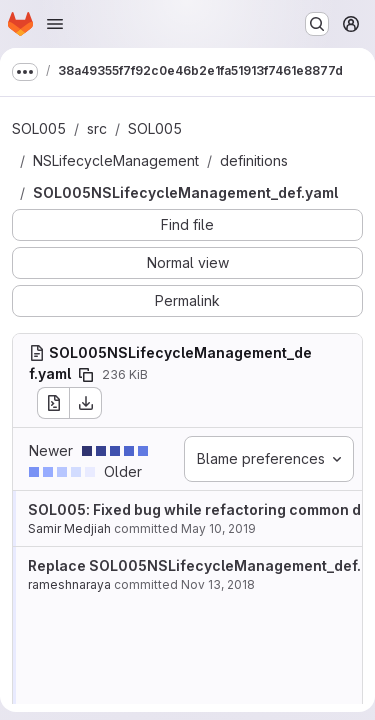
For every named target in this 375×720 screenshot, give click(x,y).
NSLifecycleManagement (116, 160)
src (97, 128)
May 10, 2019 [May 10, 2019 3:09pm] (218, 528)
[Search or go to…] (317, 24)
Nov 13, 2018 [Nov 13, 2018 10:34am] (218, 584)
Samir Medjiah (69, 528)
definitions (254, 160)
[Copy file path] (86, 375)
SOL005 (39, 128)
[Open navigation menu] (55, 24)
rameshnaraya (69, 584)
